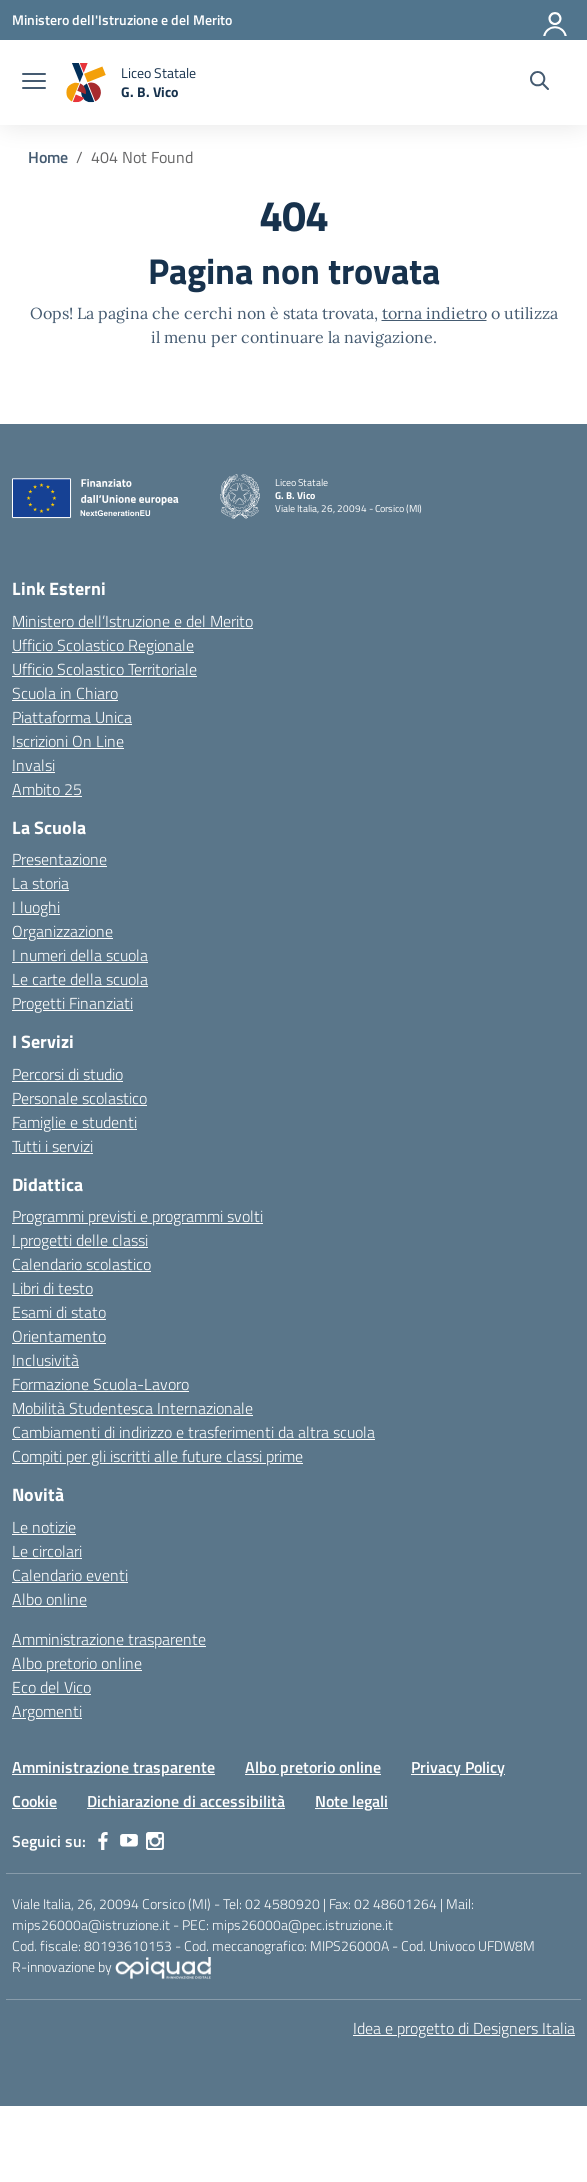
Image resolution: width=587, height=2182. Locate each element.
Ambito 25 (47, 789)
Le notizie (44, 1527)
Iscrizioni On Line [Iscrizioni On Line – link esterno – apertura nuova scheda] (68, 741)
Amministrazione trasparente (109, 1639)
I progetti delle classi (80, 1240)
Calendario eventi (70, 1575)
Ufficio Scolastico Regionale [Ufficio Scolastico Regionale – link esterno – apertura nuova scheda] (103, 645)
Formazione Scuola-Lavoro (100, 1384)
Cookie (34, 1801)
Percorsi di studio (67, 1074)
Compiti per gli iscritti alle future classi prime (157, 1456)
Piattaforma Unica (72, 717)
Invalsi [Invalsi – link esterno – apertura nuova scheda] (33, 765)
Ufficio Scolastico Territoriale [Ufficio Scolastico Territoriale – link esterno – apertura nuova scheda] (104, 669)
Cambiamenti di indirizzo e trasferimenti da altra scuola (193, 1432)
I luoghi (36, 907)
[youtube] (129, 1841)
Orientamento (59, 1336)
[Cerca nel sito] (539, 83)
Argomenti (47, 1711)
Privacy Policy (458, 1767)
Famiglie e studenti (74, 1122)
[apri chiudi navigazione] (34, 83)
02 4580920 (282, 1903)
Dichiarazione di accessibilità (186, 1801)
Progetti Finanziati (72, 1003)
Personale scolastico (79, 1098)
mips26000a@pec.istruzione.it (302, 1924)
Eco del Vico (51, 1687)
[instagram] (155, 1841)
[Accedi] (556, 20)
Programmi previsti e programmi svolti (137, 1216)
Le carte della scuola (80, 979)
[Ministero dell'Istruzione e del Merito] (122, 19)
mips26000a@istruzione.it (91, 1924)
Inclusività (45, 1360)
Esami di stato (59, 1312)
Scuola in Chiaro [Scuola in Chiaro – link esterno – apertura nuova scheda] (65, 693)
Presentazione (59, 859)
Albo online (49, 1599)
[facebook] (103, 1841)
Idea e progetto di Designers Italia (464, 2028)
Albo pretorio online (77, 1663)
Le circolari (47, 1551)
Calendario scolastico (81, 1264)
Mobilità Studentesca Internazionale (132, 1408)
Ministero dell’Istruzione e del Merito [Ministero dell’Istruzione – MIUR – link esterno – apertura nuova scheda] (132, 621)
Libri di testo (52, 1288)
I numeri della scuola (80, 955)
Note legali (351, 1801)
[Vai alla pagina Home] (48, 157)
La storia (40, 883)
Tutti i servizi (52, 1146)
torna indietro (434, 313)
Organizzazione (62, 931)
